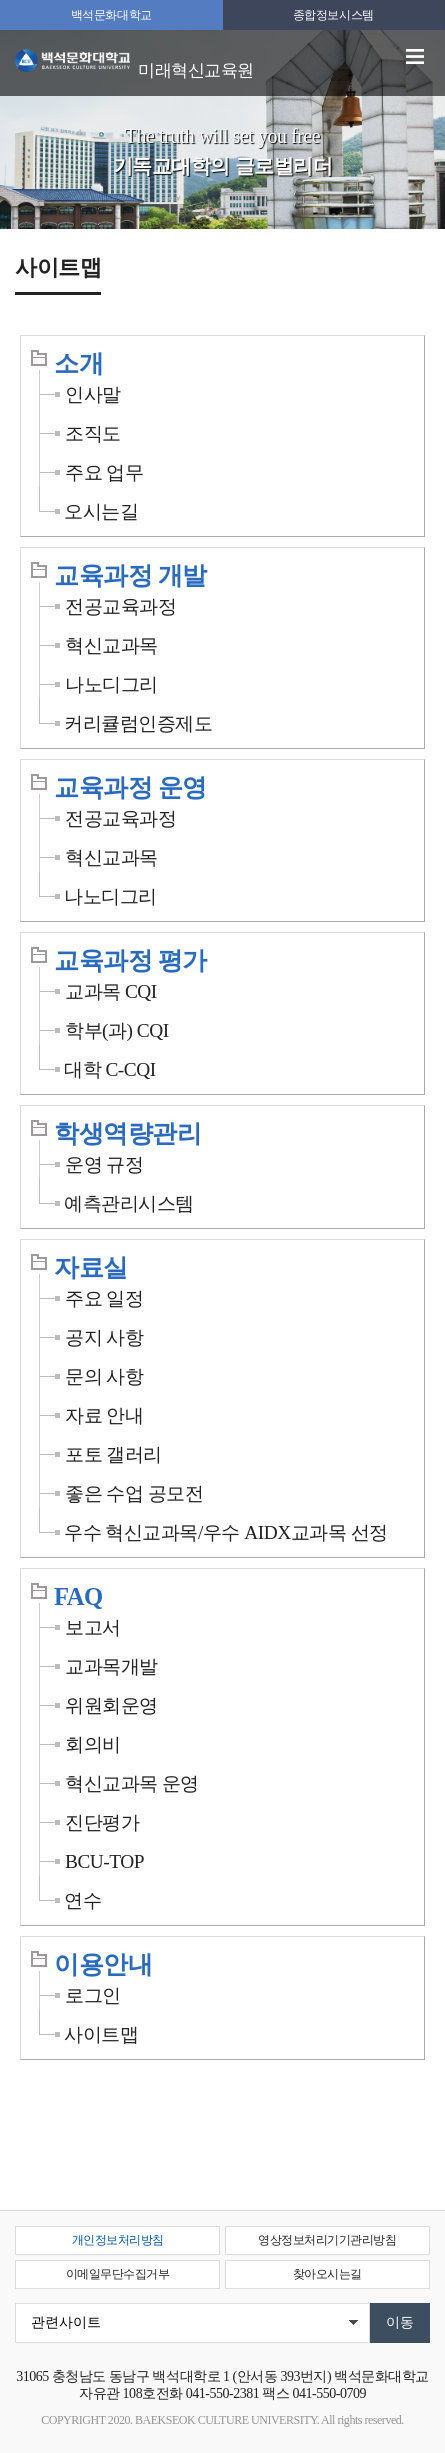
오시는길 (101, 511)
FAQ (78, 1596)
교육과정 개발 (130, 575)
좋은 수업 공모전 (134, 1493)
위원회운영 (111, 1705)
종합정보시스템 (333, 15)
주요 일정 (104, 1298)
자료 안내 (104, 1415)
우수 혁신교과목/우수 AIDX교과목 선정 (226, 1532)
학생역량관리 (127, 1133)
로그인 (93, 1995)
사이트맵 (101, 2034)
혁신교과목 (111, 645)
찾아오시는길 (327, 2274)
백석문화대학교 (111, 15)
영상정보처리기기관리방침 (327, 2240)
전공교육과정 (120, 606)
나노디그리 (111, 684)
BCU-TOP (104, 1861)
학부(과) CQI (117, 1030)
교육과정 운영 (130, 787)
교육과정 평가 (130, 960)
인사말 (93, 394)
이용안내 (103, 1964)
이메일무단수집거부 (118, 2274)
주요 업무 (104, 472)
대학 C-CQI (110, 1069)
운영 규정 (104, 1164)
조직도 (93, 433)
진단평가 (102, 1822)
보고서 (93, 1627)
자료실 (91, 1267)
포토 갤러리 (113, 1454)
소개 (78, 363)
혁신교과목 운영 (132, 1783)
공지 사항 (104, 1337)
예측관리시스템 (129, 1203)
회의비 (93, 1744)
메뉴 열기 (415, 57)
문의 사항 (104, 1376)
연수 (82, 1900)
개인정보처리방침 (118, 2240)
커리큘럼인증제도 (138, 723)
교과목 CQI (111, 991)
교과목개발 (111, 1666)
